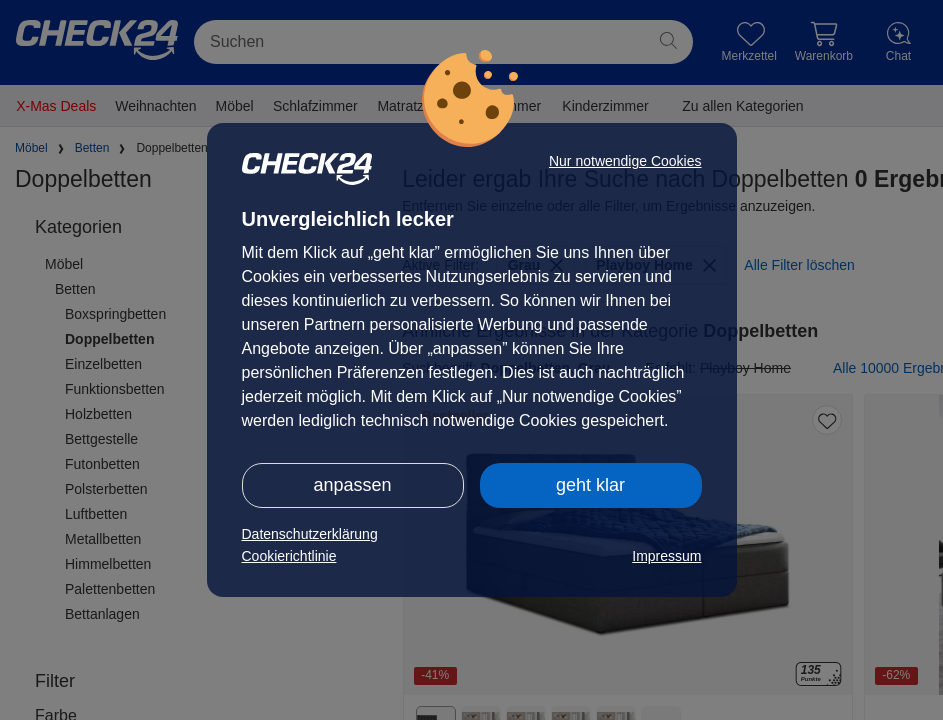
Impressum (666, 556)
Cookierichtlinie (289, 556)
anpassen (352, 485)
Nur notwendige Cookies (625, 161)
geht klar (590, 485)
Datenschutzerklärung (310, 534)
